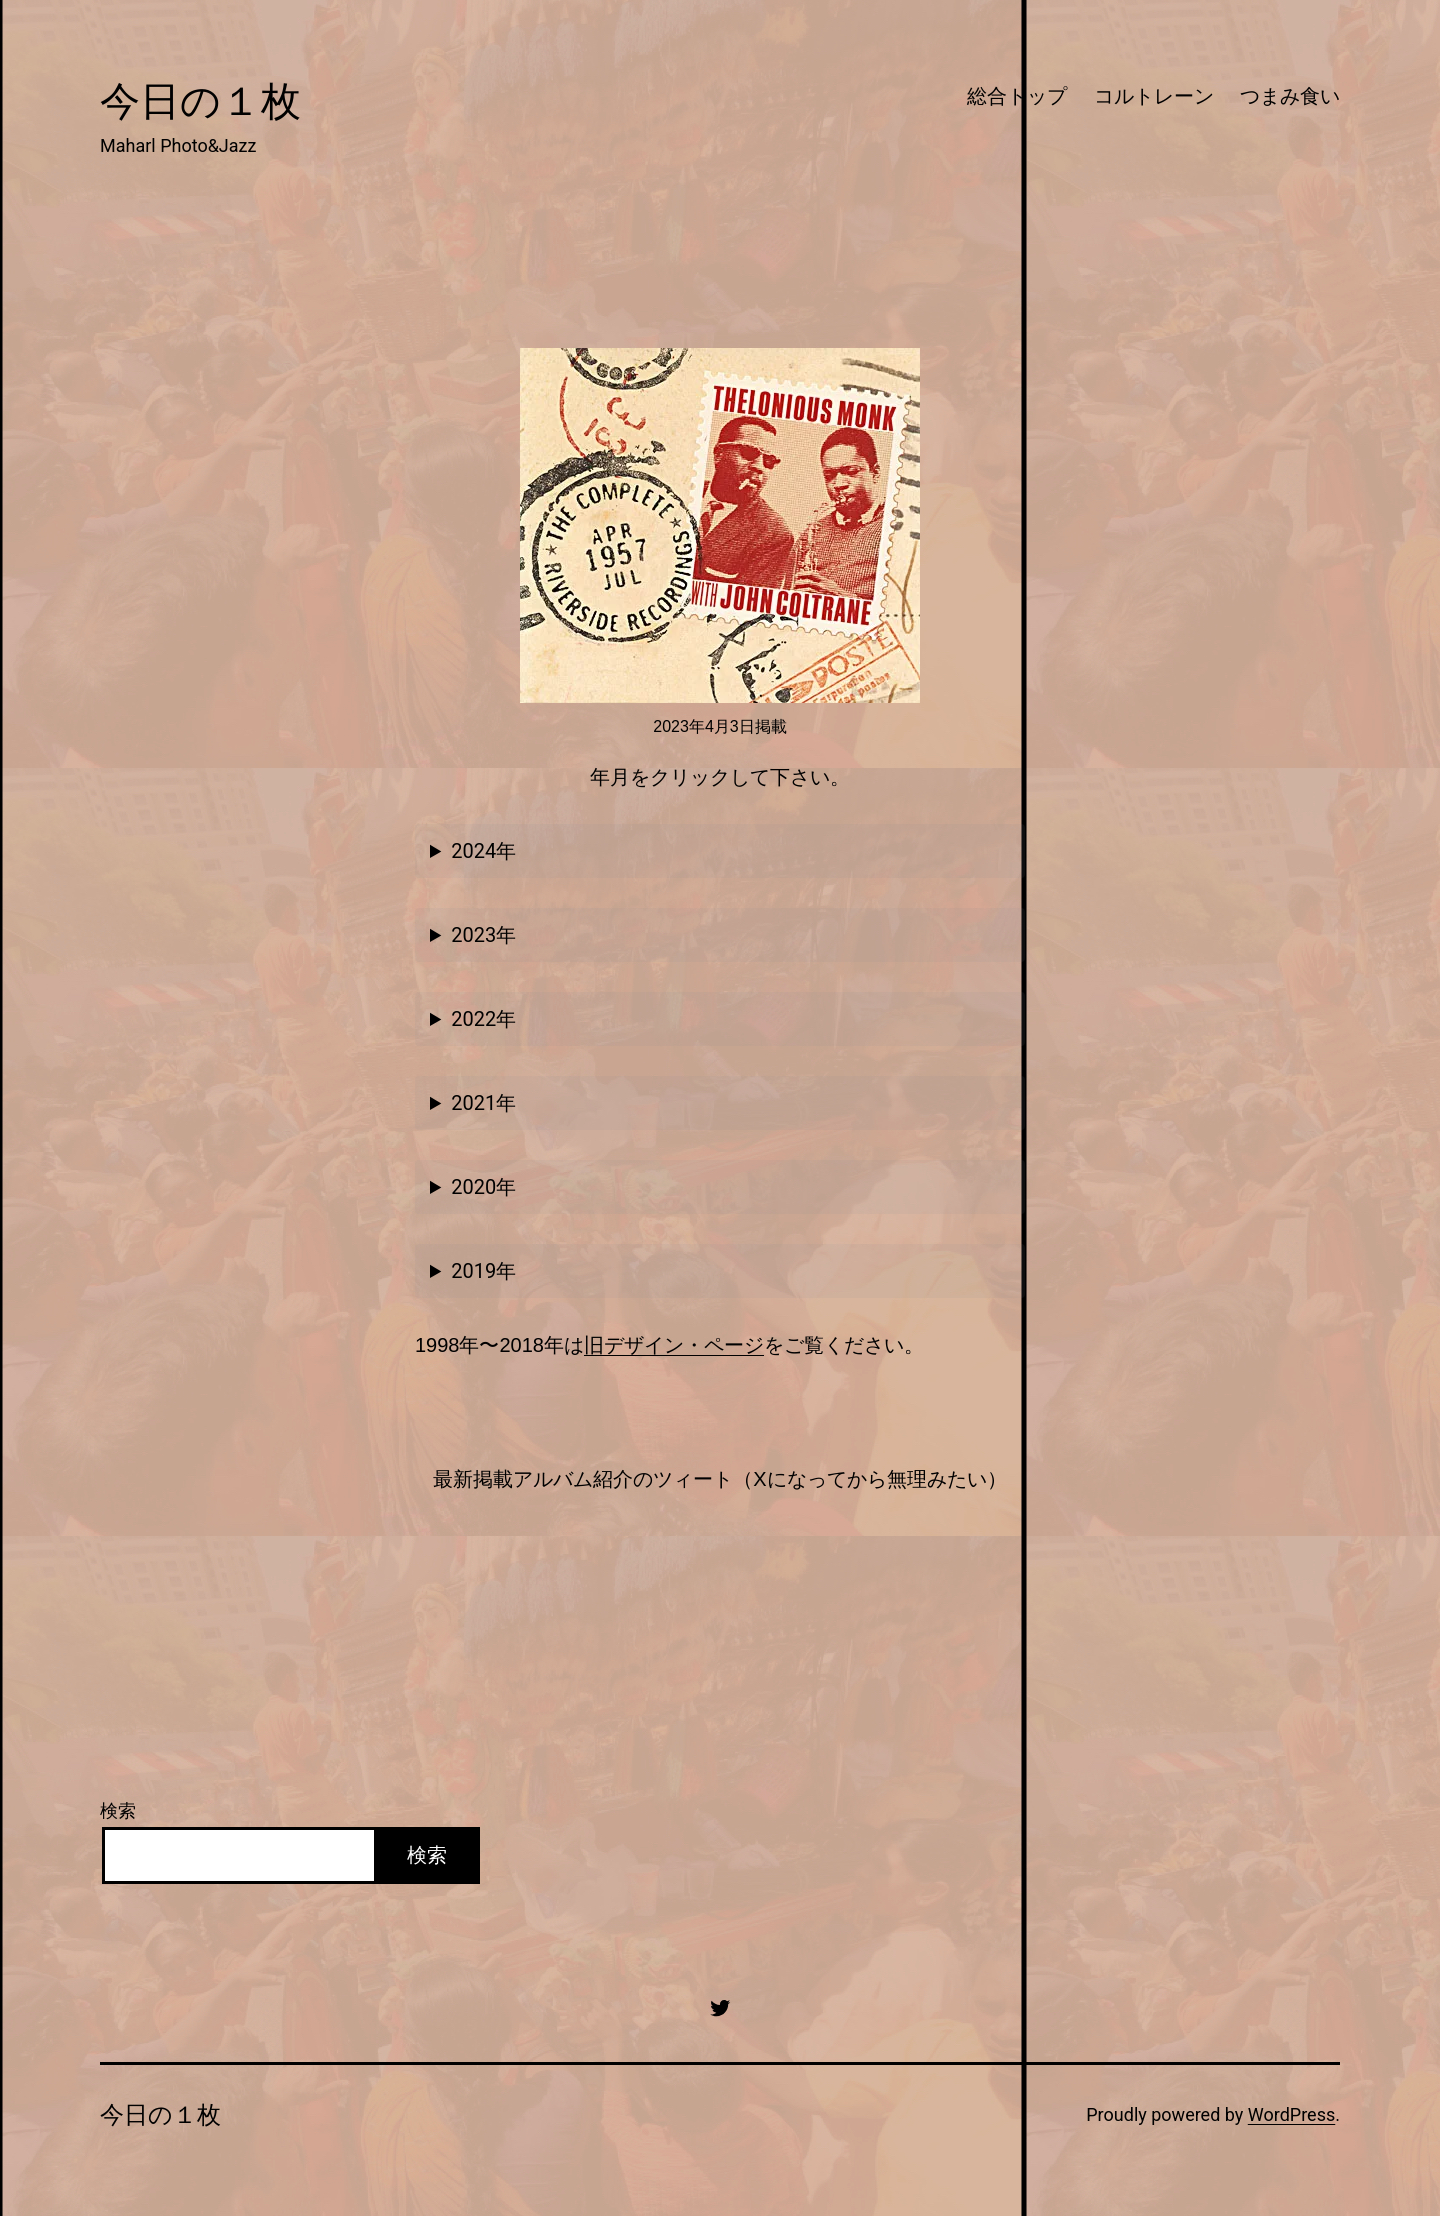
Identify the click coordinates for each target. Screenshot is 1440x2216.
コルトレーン (1154, 96)
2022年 (483, 1019)
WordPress (1291, 2114)
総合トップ (1017, 96)
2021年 (483, 1103)
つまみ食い (1290, 96)
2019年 (483, 1271)
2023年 (483, 935)
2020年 (483, 1187)
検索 (118, 1810)
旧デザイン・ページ (674, 1345)
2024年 (483, 851)
